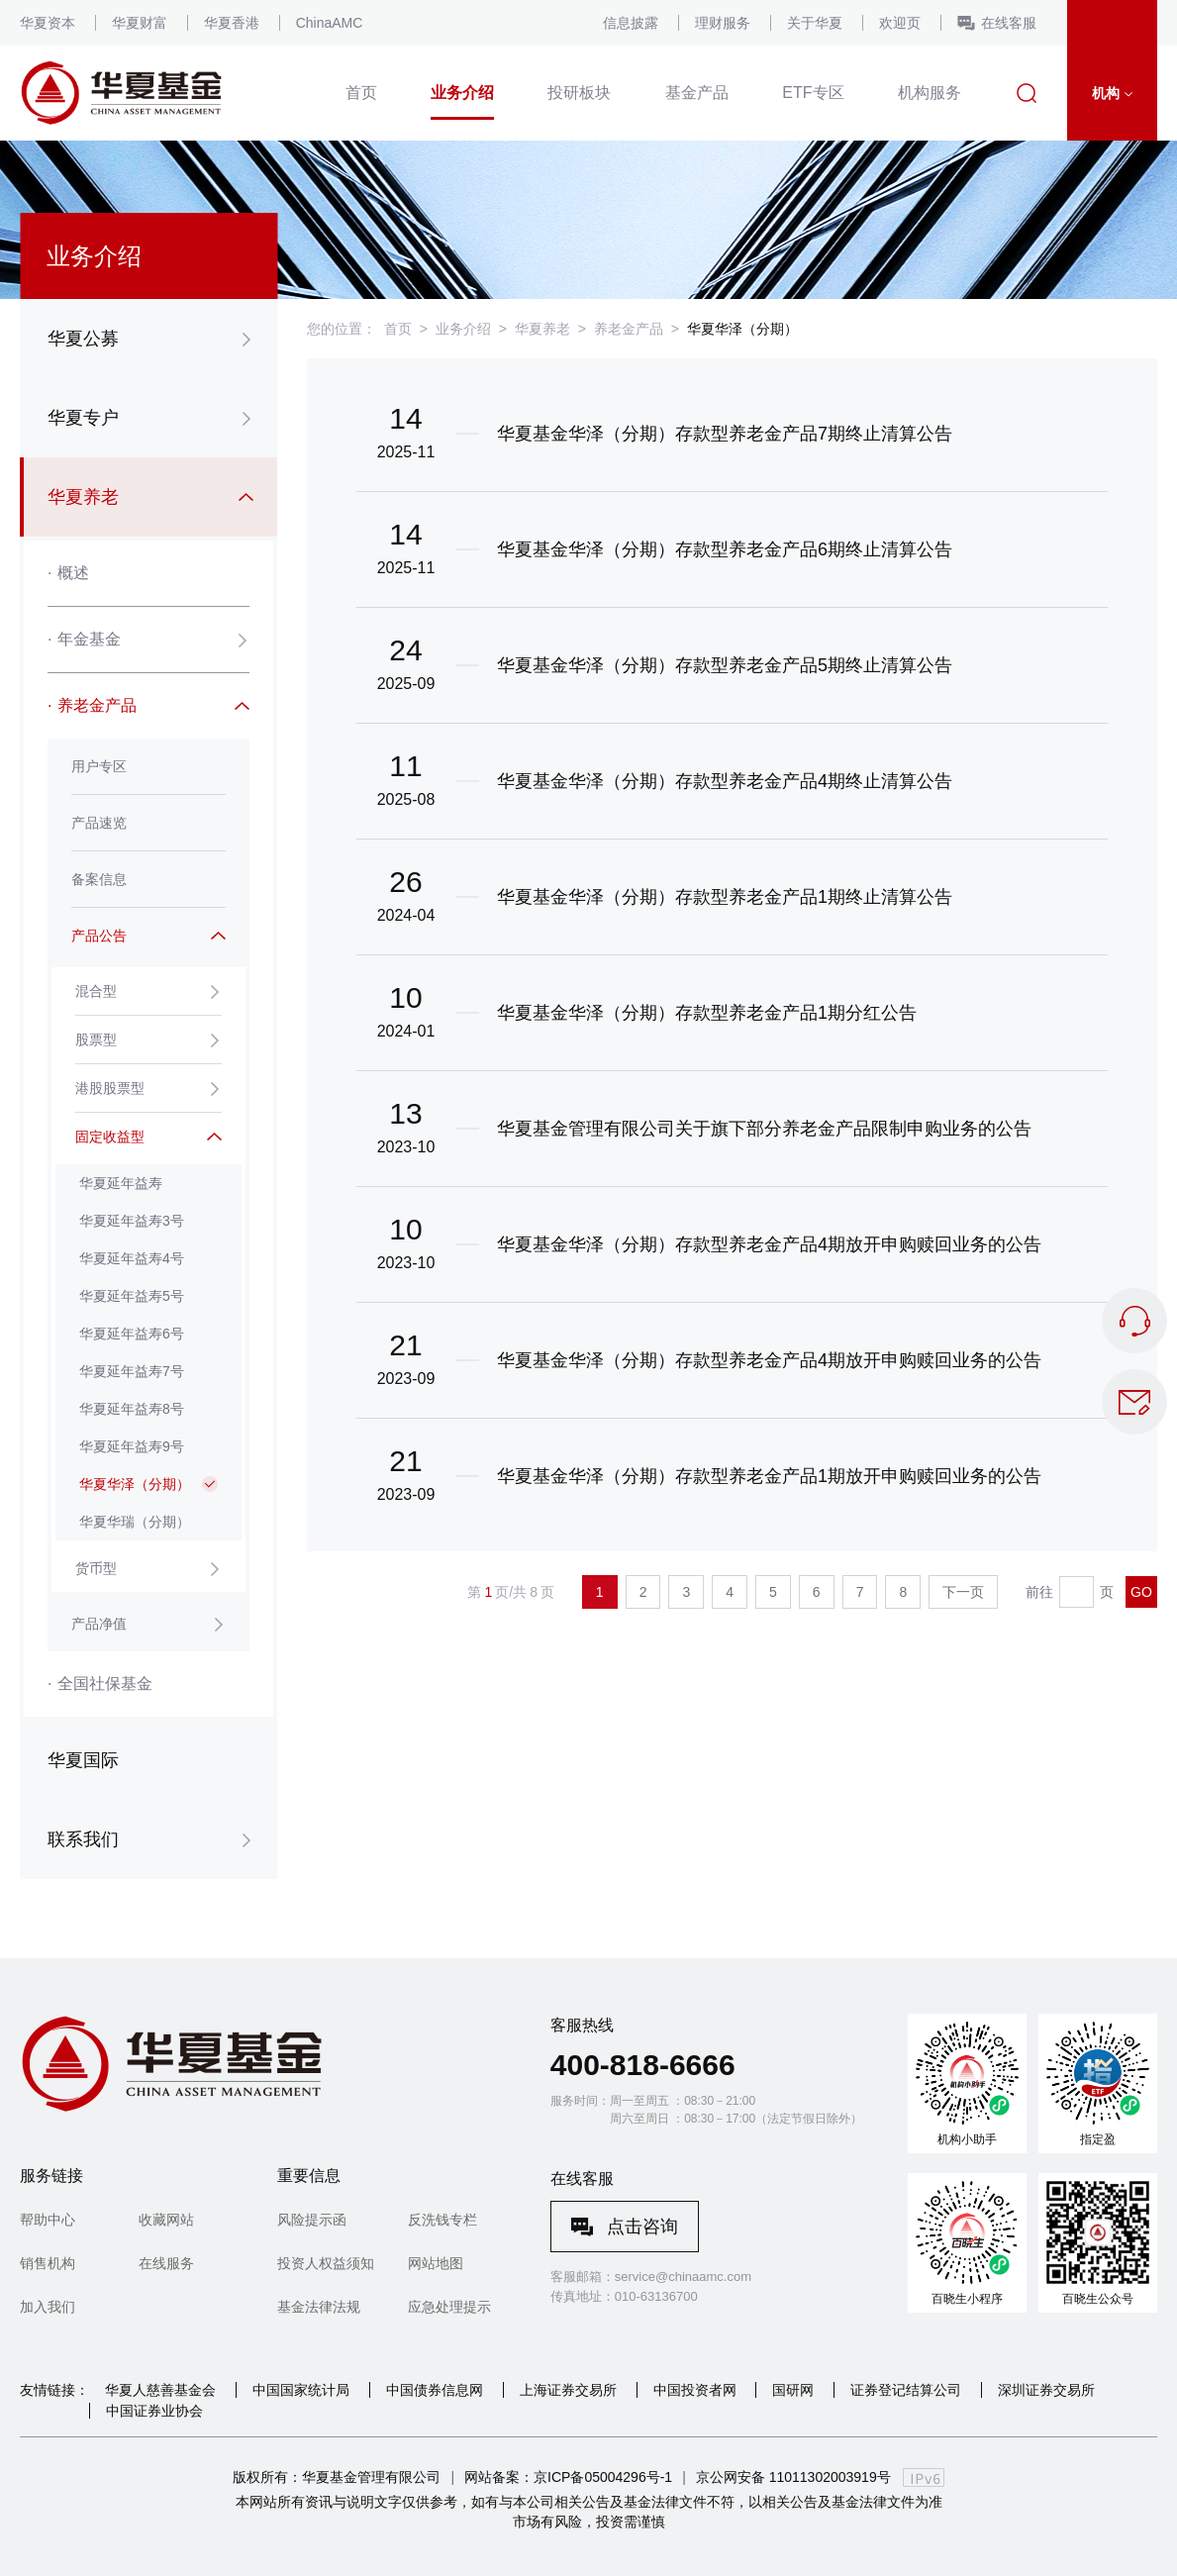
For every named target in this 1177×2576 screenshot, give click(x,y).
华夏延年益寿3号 (131, 1221)
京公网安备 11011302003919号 (793, 2477)
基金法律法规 (318, 2307)
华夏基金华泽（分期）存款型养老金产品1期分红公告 (707, 1013)
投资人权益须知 (325, 2263)
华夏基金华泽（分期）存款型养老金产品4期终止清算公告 (724, 781)
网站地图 (435, 2263)
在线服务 (166, 2263)
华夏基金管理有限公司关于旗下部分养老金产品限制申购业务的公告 (764, 1129)
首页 (361, 92)
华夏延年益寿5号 (131, 1296)
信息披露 (630, 23)
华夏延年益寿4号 (131, 1258)
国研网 (793, 2390)
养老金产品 (628, 329)
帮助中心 (47, 2220)
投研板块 (579, 92)
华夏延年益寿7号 (131, 1371)
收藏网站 (166, 2220)
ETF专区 (812, 92)
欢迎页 (900, 23)
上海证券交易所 (568, 2390)
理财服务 (722, 23)
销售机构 (47, 2263)
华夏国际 (83, 1760)
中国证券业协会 (154, 2411)
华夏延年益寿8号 (131, 1409)
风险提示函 (311, 2220)
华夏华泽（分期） (134, 1484)
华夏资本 (47, 23)
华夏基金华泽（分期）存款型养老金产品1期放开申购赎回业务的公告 (769, 1476)
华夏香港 (231, 23)
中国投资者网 (694, 2390)
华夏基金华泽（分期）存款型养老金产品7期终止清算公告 (724, 434)
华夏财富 (139, 23)
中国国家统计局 (300, 2390)
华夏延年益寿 (120, 1183)
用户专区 (99, 766)
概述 (68, 572)
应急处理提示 (449, 2307)
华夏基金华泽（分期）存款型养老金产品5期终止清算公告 (724, 665)
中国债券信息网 (434, 2390)
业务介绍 (462, 92)
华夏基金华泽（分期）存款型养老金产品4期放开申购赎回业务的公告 (769, 1244)
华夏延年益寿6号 (131, 1333)
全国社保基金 (100, 1683)
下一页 (963, 1592)
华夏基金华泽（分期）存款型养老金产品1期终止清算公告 (724, 897)
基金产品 (697, 92)
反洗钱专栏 (442, 2220)
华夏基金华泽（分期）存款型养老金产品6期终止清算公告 (724, 549)
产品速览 (99, 823)
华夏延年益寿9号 (131, 1446)
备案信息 (99, 879)
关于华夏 (814, 23)
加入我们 (47, 2307)
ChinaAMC (329, 23)
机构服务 (929, 92)
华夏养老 (542, 329)
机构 (1112, 93)
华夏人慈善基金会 (160, 2390)
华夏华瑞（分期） (134, 1522)
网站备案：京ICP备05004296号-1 (568, 2477)
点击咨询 (642, 2226)
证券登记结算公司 (905, 2390)
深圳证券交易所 (1046, 2390)
